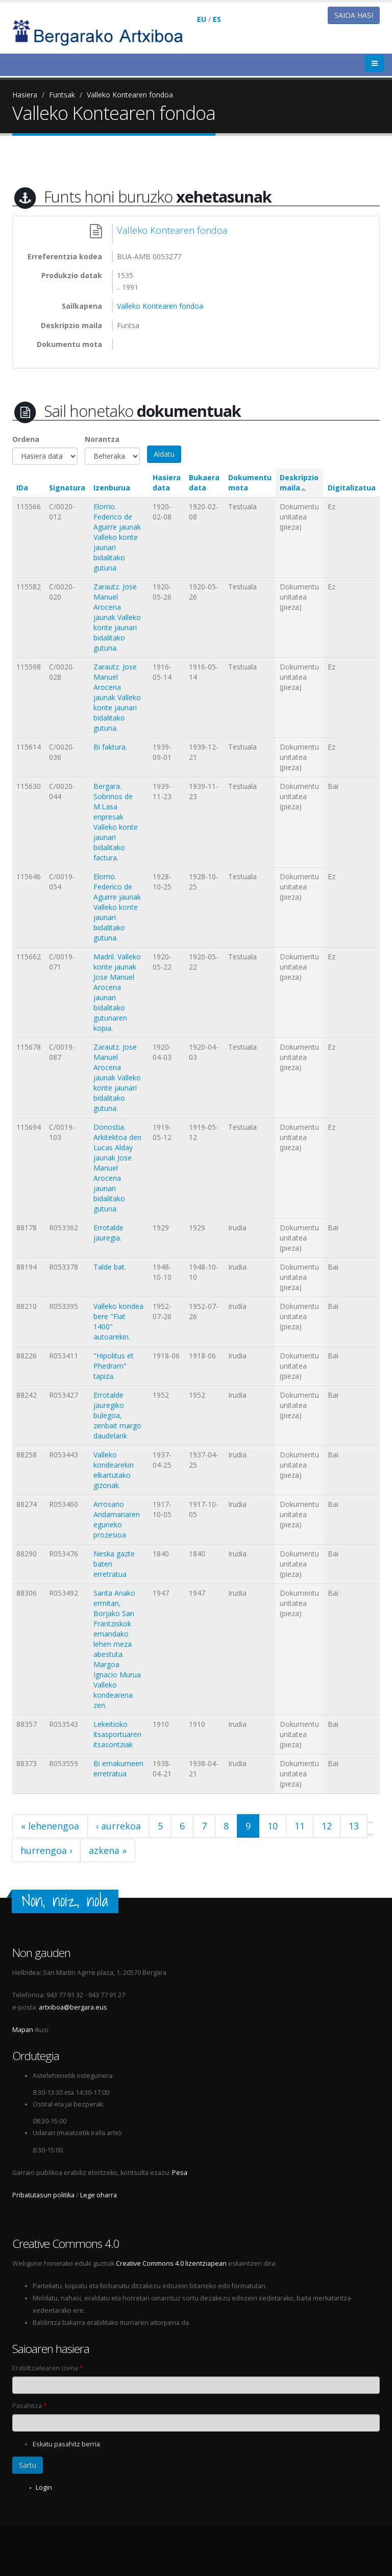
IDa (22, 487)
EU (201, 19)
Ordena (25, 439)
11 (300, 1826)
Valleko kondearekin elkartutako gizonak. (113, 1470)
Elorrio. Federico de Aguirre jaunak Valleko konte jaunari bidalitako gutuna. (117, 537)
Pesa (179, 2172)
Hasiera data (167, 482)
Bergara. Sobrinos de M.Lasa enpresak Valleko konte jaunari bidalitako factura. (115, 821)
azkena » (108, 1850)
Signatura (67, 487)
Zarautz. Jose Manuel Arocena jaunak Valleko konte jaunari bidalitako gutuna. (117, 617)
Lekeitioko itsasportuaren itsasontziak (117, 1734)
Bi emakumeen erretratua (118, 1768)
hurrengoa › (46, 1850)
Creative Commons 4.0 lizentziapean (171, 2263)
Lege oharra (98, 2195)
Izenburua (111, 487)
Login (44, 2487)
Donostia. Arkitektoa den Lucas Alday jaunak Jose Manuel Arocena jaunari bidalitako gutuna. (117, 1167)
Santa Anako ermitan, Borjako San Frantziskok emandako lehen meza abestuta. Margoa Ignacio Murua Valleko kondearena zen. (117, 1649)
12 (327, 1826)
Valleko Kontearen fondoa (130, 95)
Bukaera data (204, 482)
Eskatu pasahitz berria (66, 2444)
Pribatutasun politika (43, 2195)
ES (217, 19)
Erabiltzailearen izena (47, 2368)
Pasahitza (29, 2405)
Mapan (22, 2029)
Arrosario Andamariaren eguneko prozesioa (116, 1519)
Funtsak (62, 95)
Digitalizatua (352, 487)
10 (272, 1826)
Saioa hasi (353, 15)
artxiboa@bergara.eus (73, 2007)
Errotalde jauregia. (108, 1233)
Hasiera (24, 95)
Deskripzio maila (299, 482)
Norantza (102, 439)
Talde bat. (109, 1267)
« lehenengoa (50, 1826)
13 (354, 1826)
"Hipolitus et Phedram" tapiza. (113, 1366)
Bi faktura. (110, 747)
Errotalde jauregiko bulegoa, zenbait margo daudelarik (117, 1415)
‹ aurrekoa (118, 1826)
